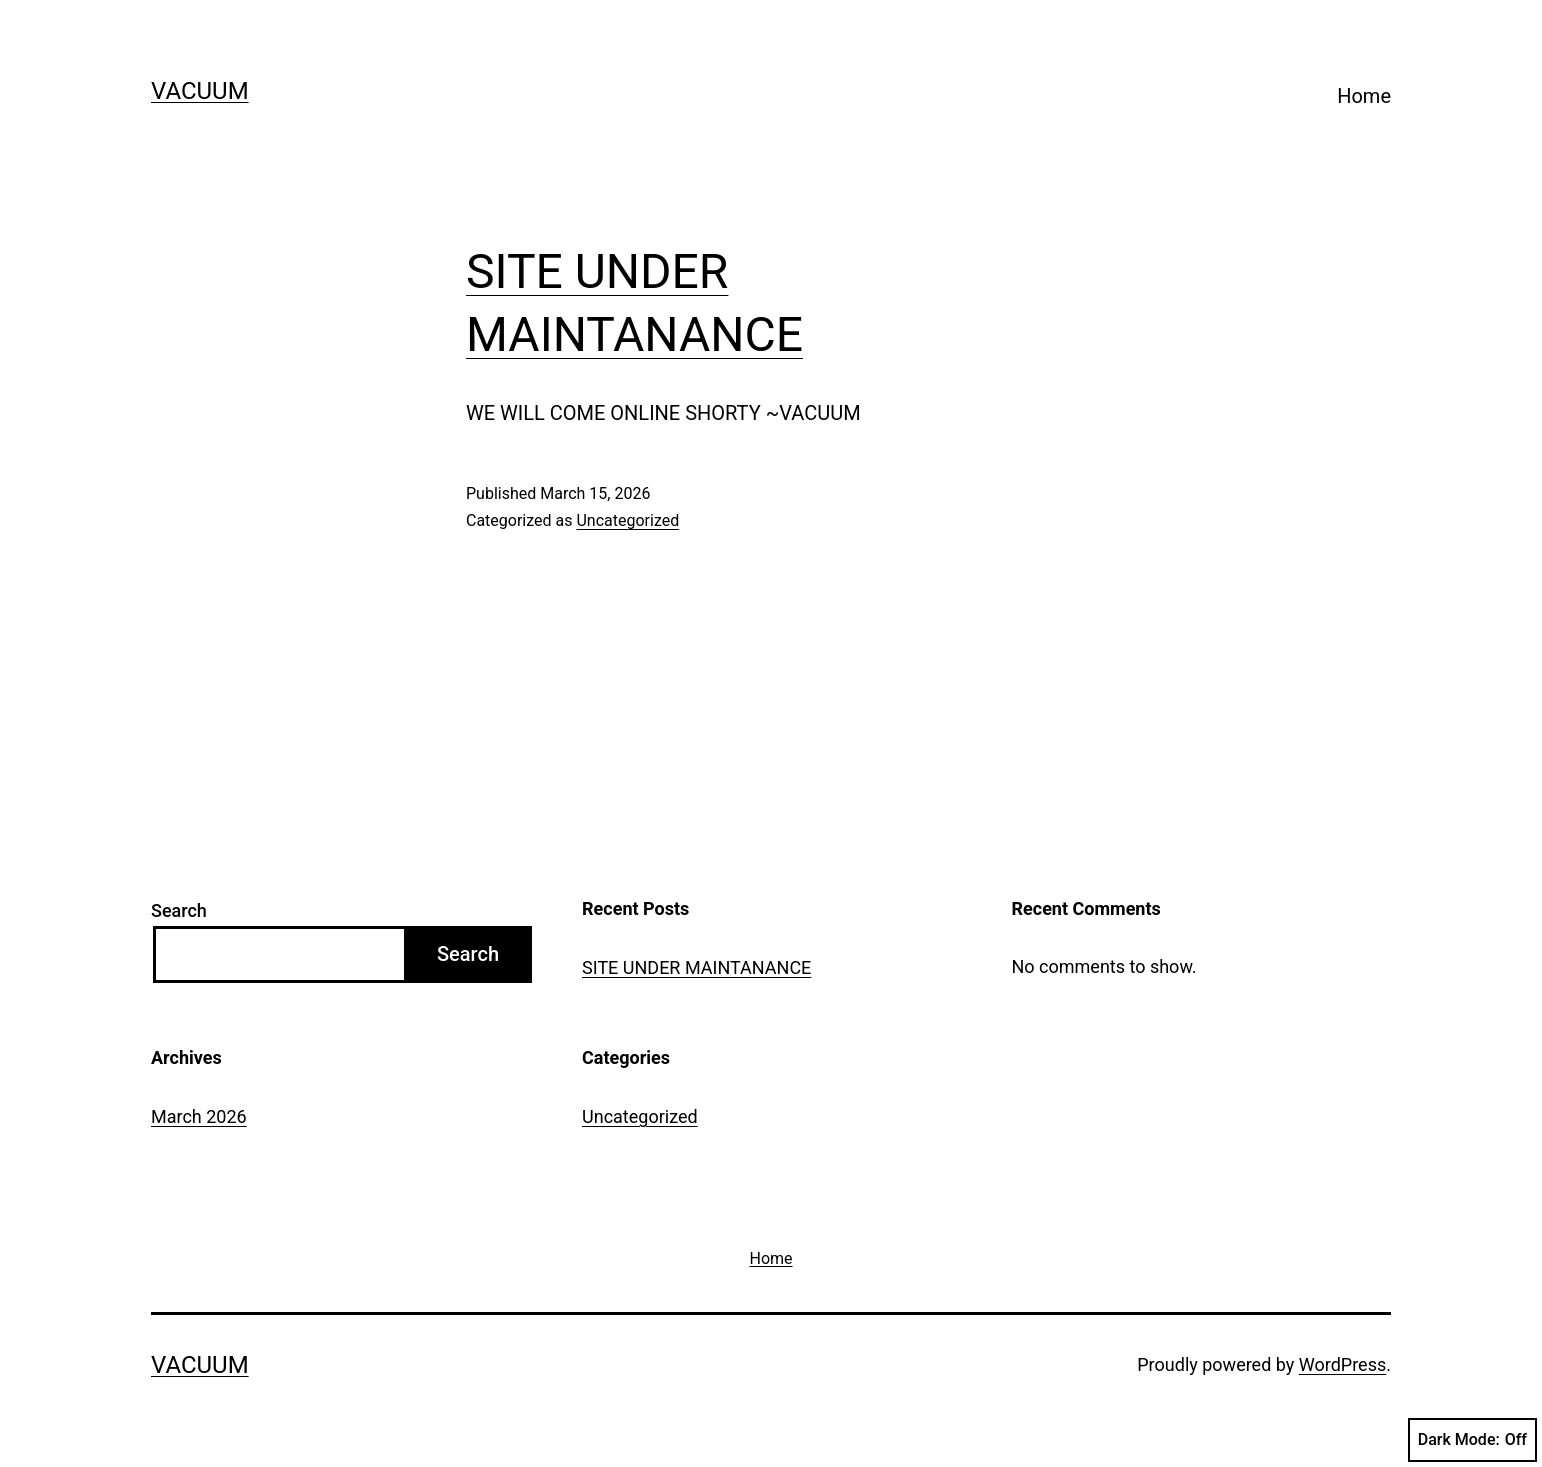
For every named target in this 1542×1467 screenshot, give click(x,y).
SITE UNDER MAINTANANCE (696, 967)
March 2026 (199, 1116)
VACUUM (200, 91)
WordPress (1342, 1364)
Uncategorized (627, 520)
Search (179, 910)
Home (1364, 96)
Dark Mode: (1472, 1440)
